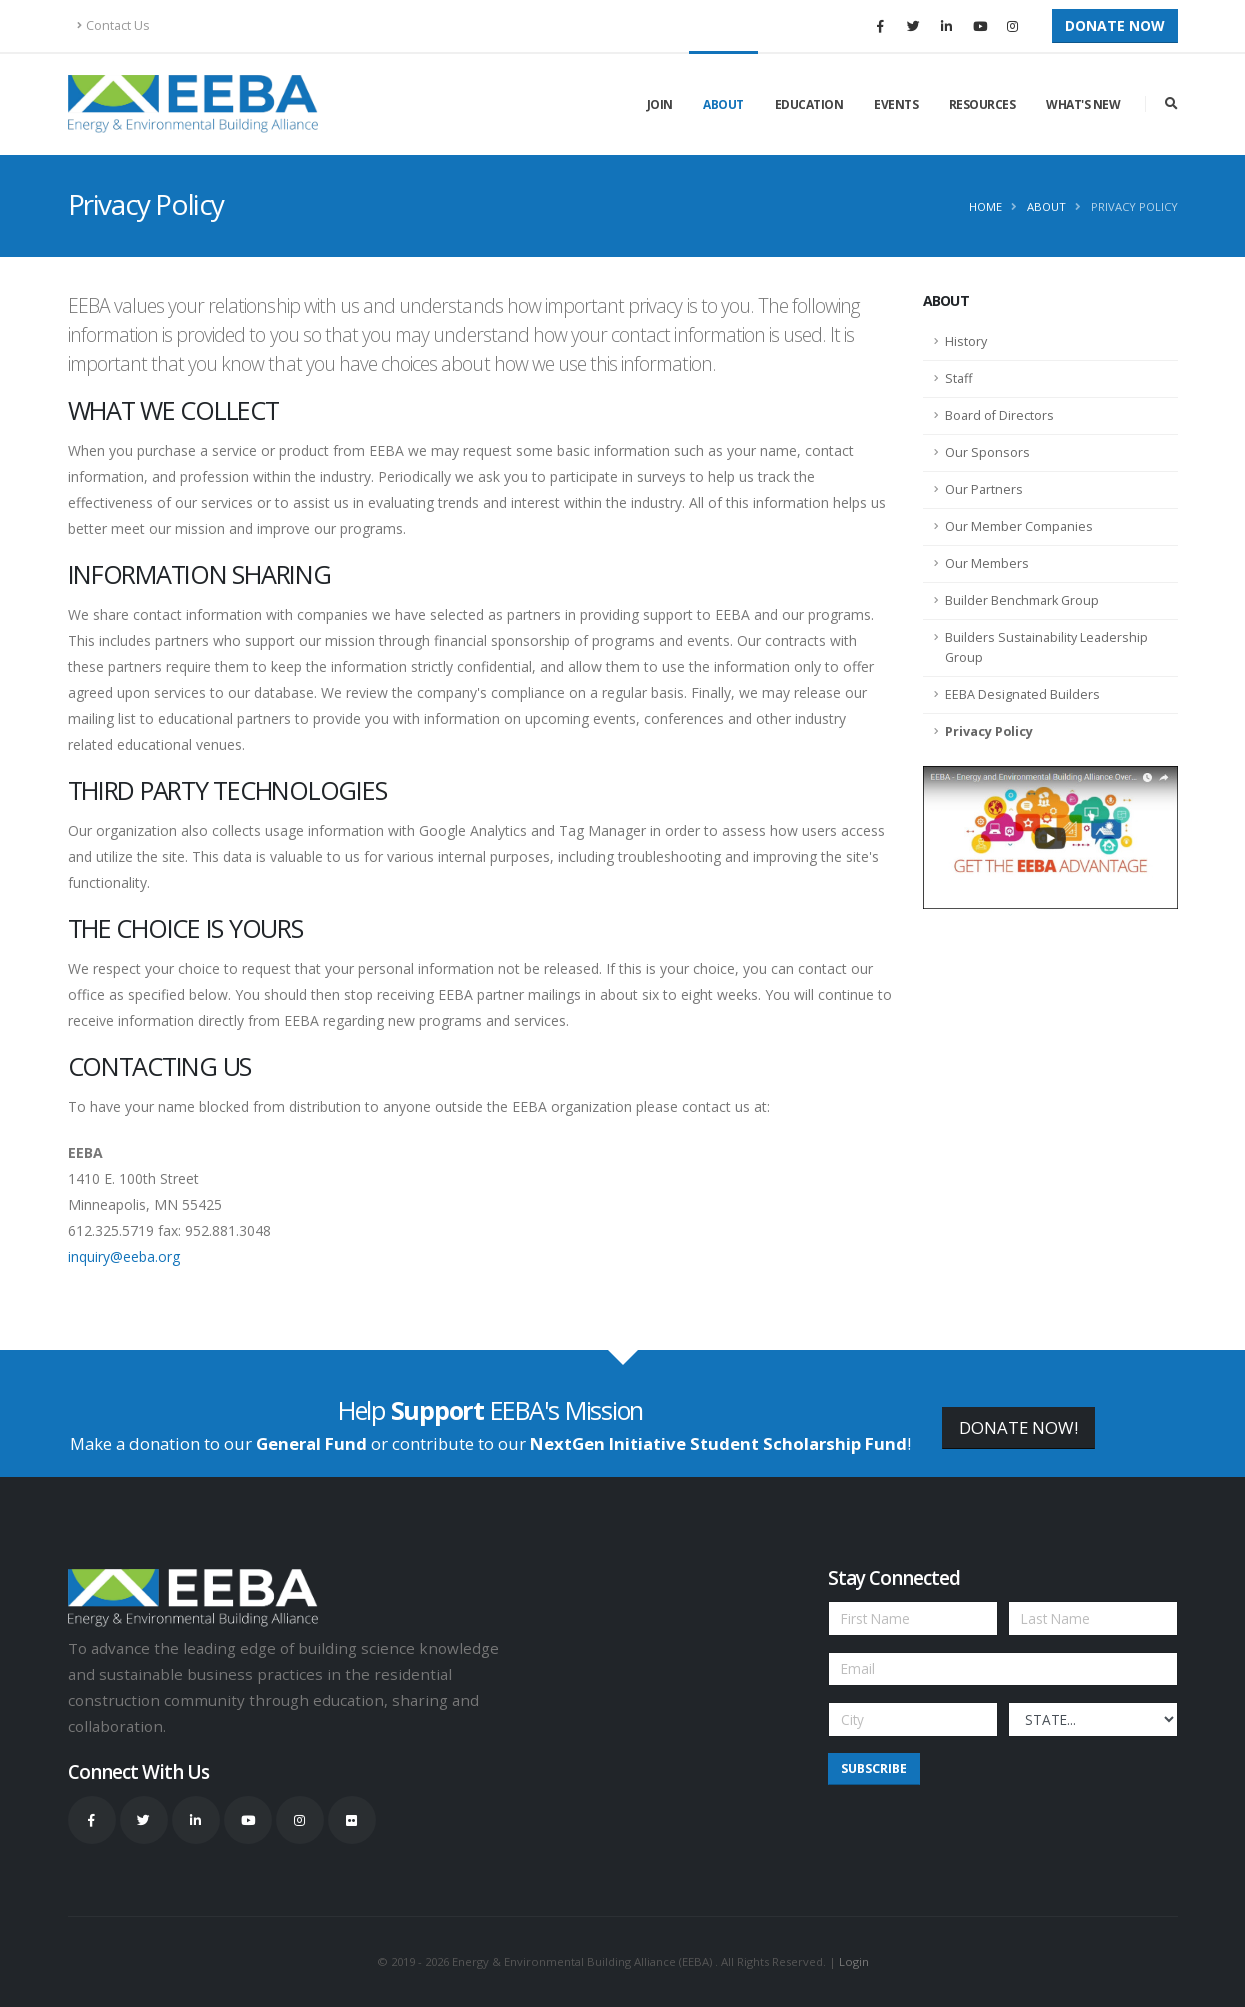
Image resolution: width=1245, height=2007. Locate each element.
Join (660, 104)
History (966, 341)
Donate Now (1115, 25)
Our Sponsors (987, 452)
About (723, 104)
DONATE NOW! (1018, 1427)
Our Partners (984, 489)
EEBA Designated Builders (1022, 694)
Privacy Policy (1134, 206)
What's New (1083, 104)
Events (896, 104)
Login (854, 1961)
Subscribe (874, 1768)
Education (809, 104)
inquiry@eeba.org (124, 1256)
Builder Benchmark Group (1022, 600)
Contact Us (113, 25)
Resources (982, 104)
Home (985, 206)
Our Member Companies (1019, 526)
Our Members (987, 563)
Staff (958, 378)
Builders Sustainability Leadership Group (1046, 647)
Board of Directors (999, 415)
